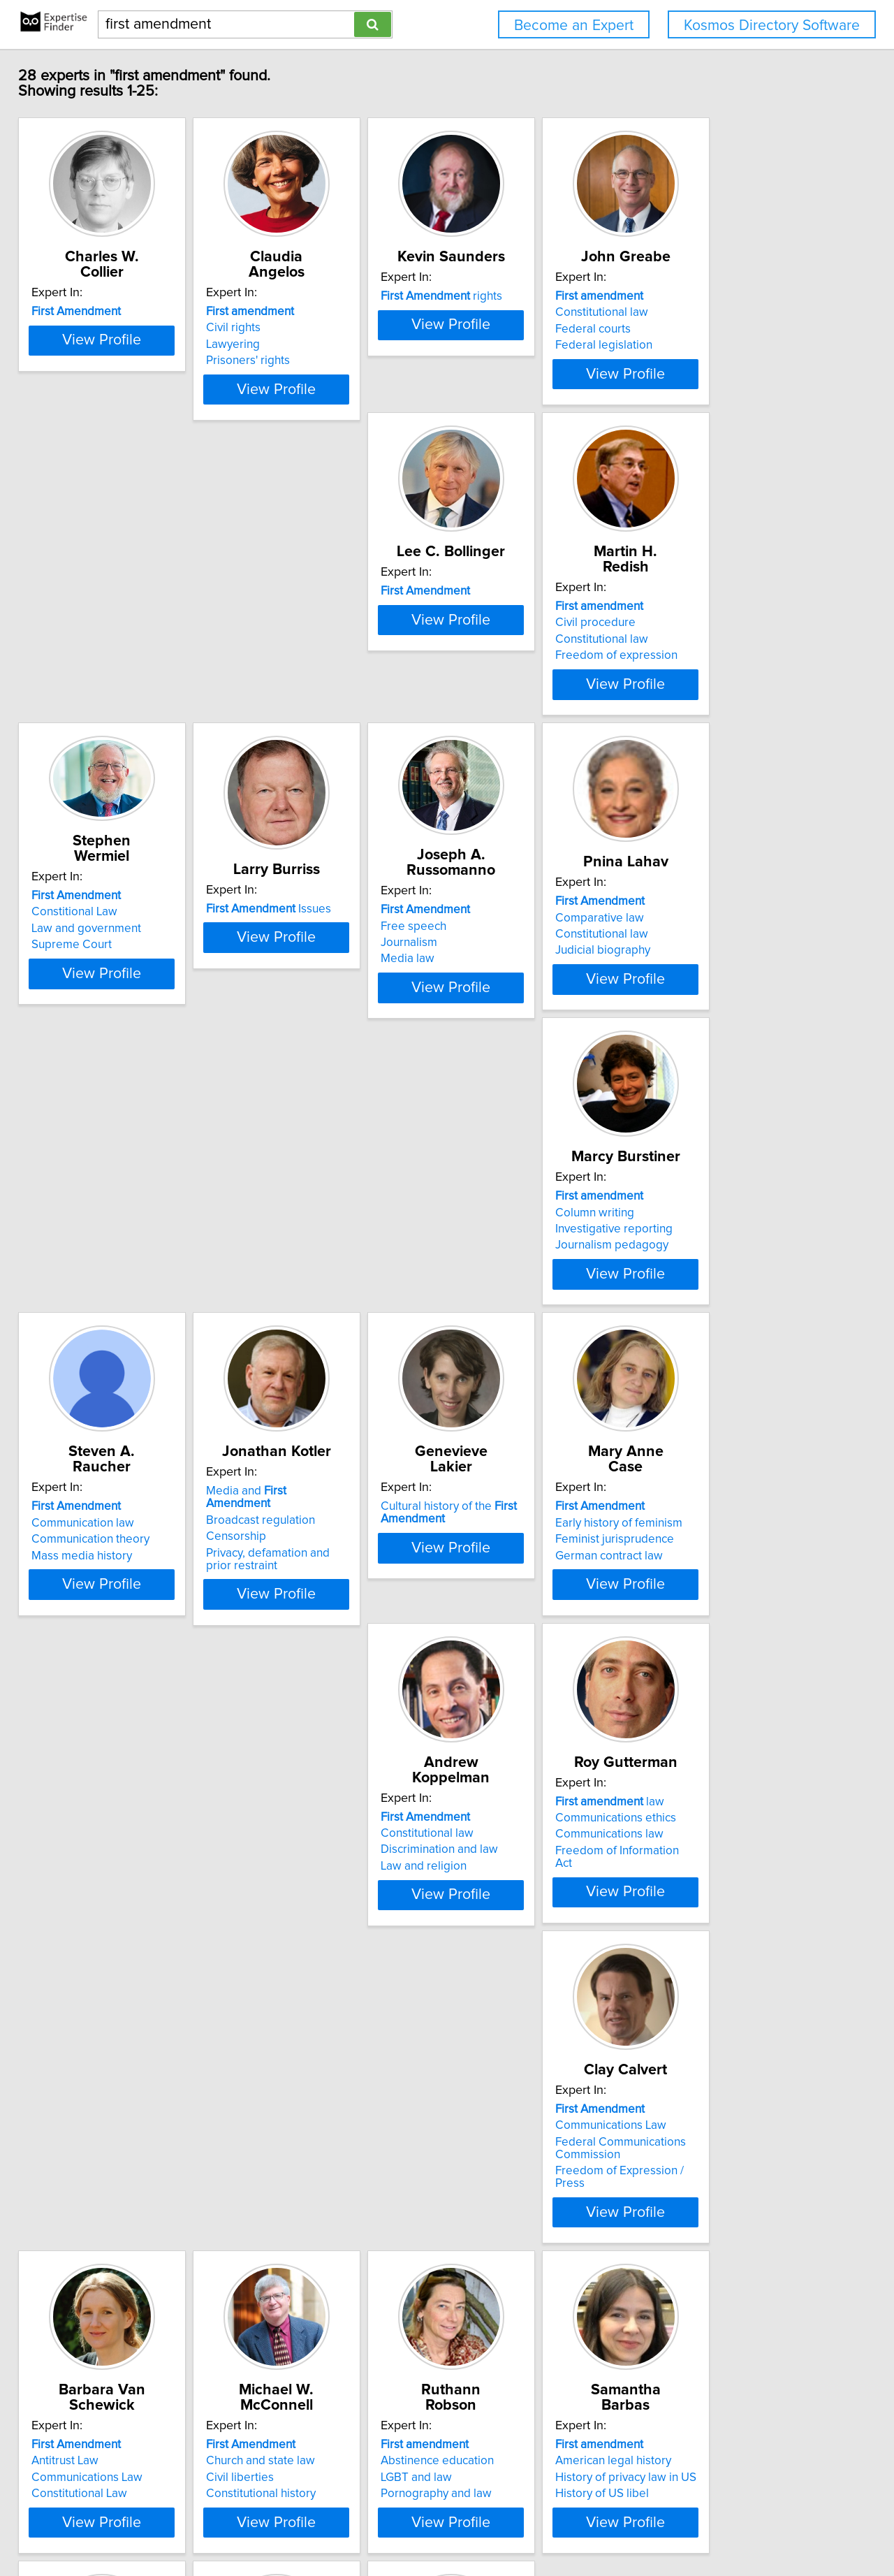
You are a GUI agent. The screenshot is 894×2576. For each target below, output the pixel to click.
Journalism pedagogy (516, 1021)
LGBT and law (76, 1997)
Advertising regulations (101, 2310)
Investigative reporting (519, 1005)
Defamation (71, 2343)
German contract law (514, 1352)
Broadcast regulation (95, 1319)
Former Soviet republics (732, 2025)
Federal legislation (718, 360)
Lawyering (278, 344)
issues (732, 1964)
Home (446, 2525)
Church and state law (724, 1649)
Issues (732, 649)
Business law (494, 1992)
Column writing (499, 988)
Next (487, 2457)
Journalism (69, 998)
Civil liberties (704, 1666)
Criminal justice (500, 2009)
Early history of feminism (523, 1319)
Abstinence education (97, 1980)
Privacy (484, 2525)
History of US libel (297, 2013)
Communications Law (306, 1649)
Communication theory (729, 1005)
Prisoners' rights (293, 360)
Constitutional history (724, 1682)
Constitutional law (716, 327)
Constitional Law (503, 637)
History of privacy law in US (321, 1997)
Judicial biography (298, 1021)
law (95, 1633)
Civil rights (278, 327)
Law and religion (713, 1352)
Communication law (721, 988)
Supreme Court (500, 670)
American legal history (309, 1980)
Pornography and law (96, 2013)
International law (503, 2025)
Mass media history (720, 1021)
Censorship (71, 1336)
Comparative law (295, 988)
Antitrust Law (493, 1649)
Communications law (95, 1666)
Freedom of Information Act (112, 1682)
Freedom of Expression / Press (331, 1695)
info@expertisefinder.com (368, 2525)
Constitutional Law (508, 1682)
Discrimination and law (728, 1336)
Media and (115, 1303)
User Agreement (545, 2525)
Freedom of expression (312, 691)
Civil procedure (291, 658)
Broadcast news (712, 2009)
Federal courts (707, 344)
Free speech (74, 981)
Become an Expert (573, 25)
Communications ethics (101, 1649)
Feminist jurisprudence (519, 1336)
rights (521, 311)
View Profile (129, 401)
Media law (68, 1014)
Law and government (515, 653)
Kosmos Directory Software (772, 25)
